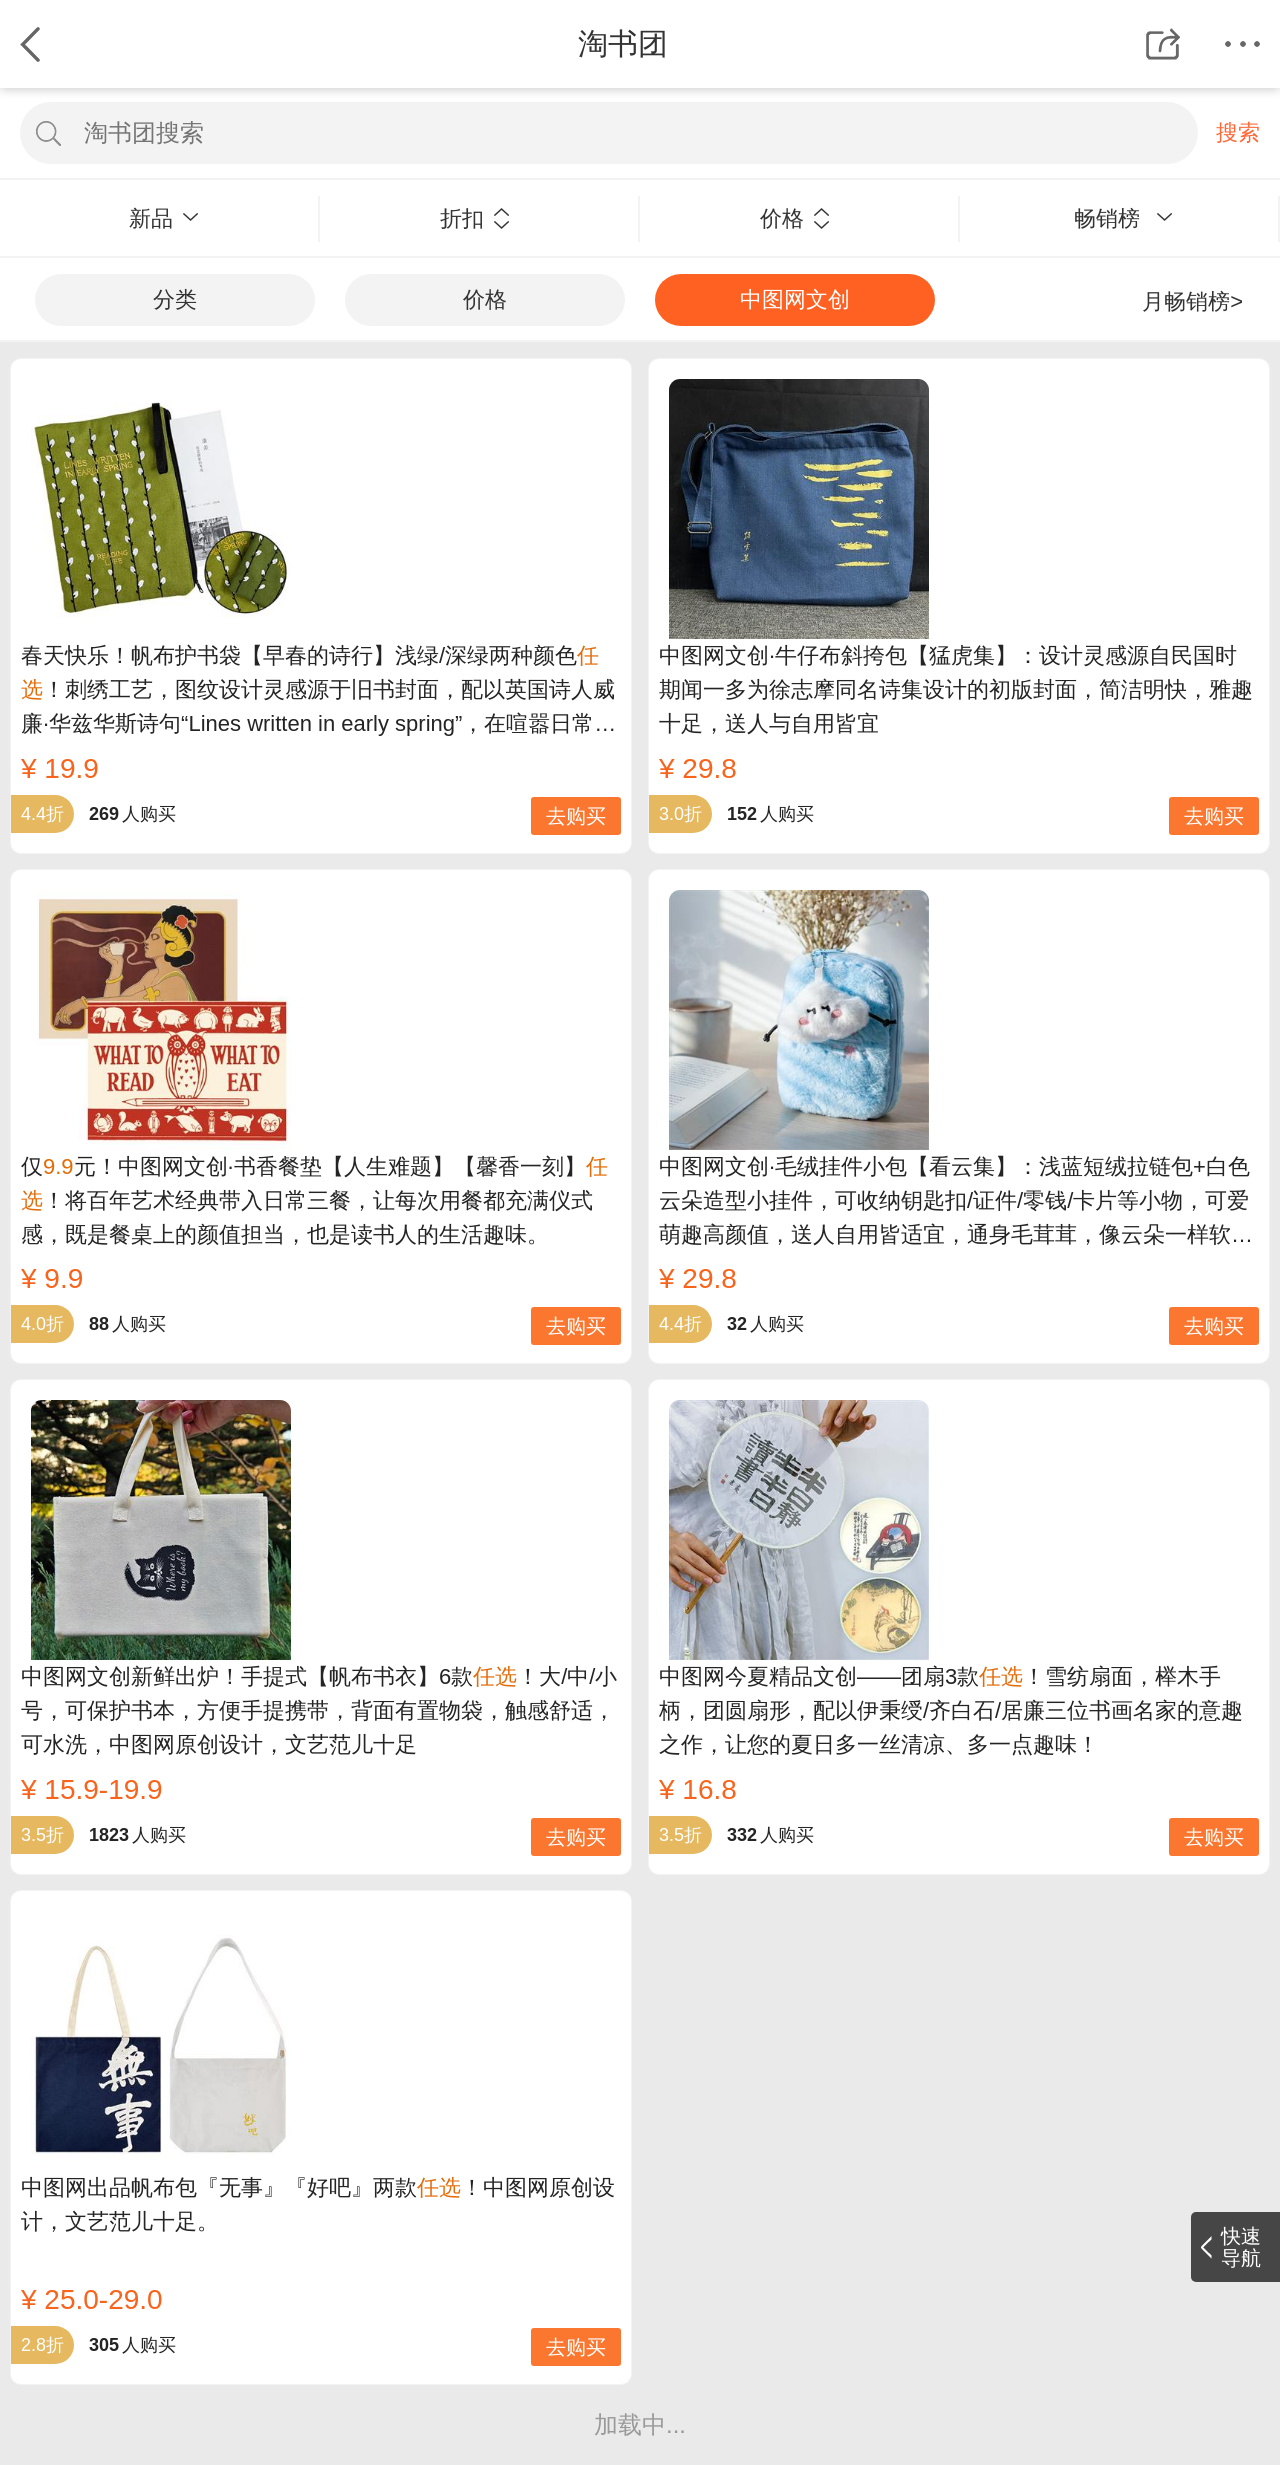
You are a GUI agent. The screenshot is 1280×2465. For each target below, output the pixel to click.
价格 (795, 218)
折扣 (475, 218)
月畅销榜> (1192, 301)
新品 (164, 218)
